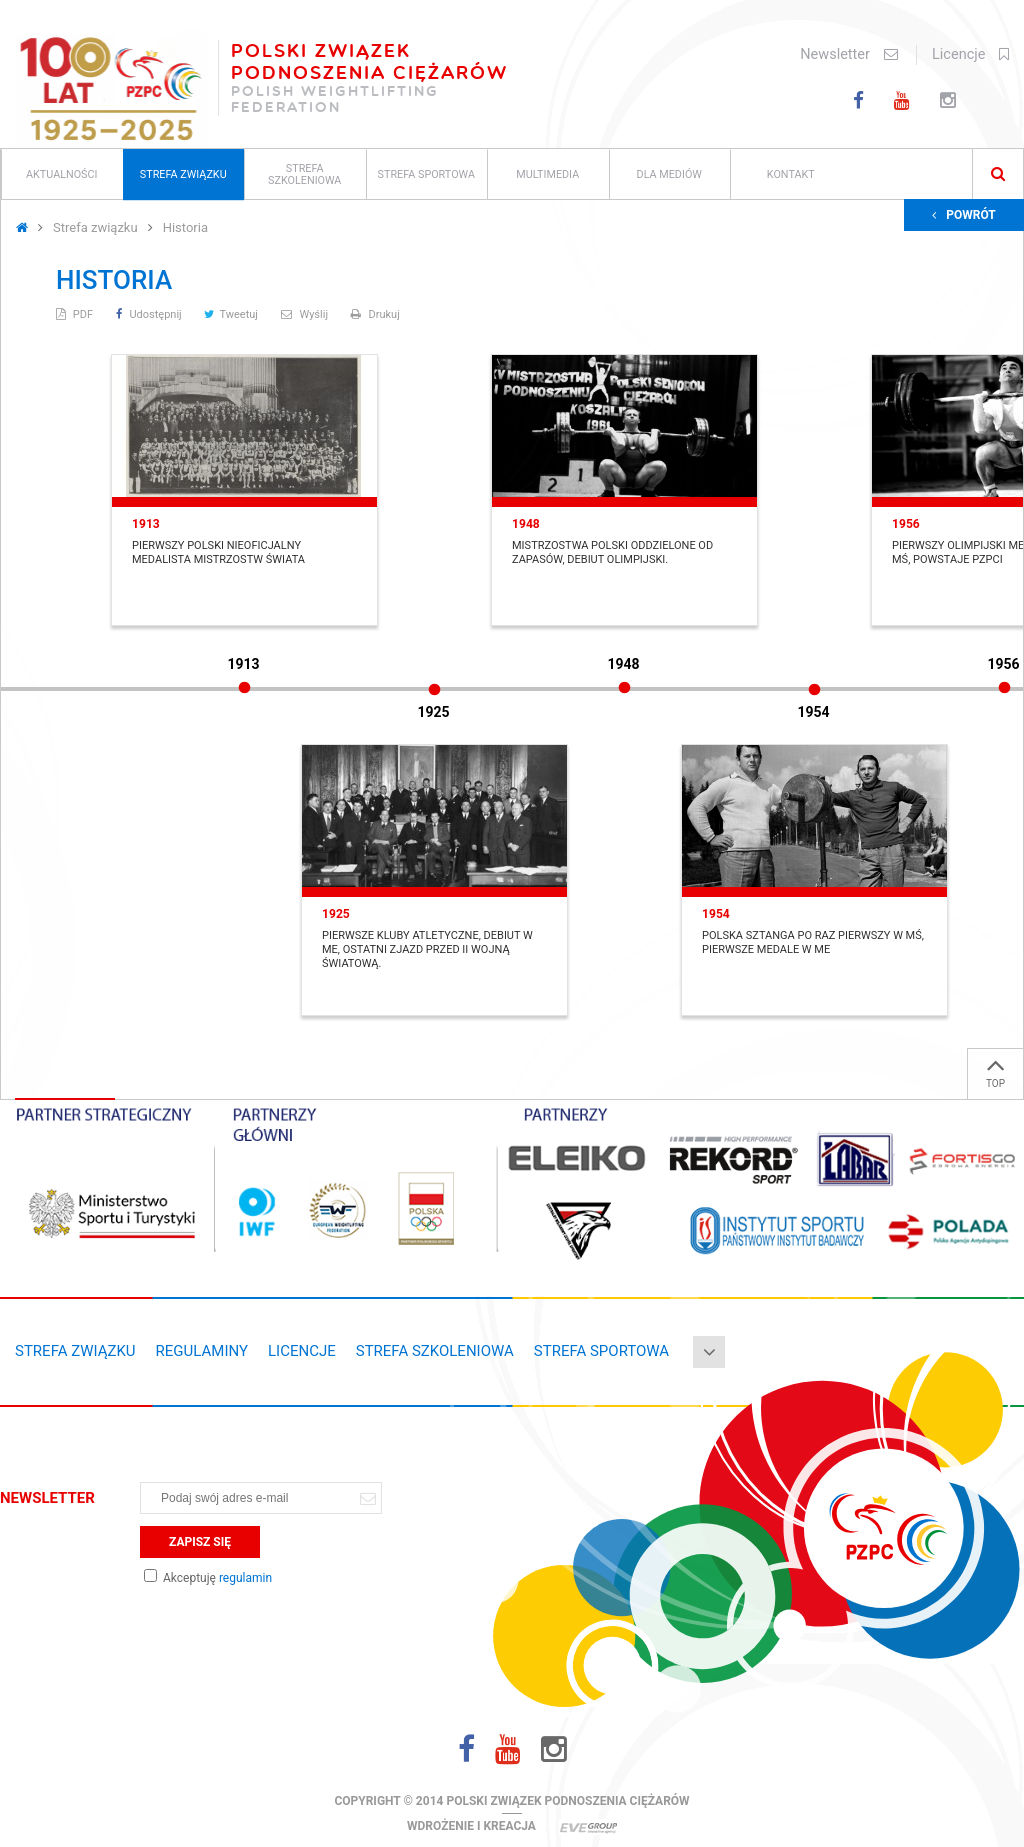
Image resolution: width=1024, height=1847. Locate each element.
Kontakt (791, 174)
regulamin (245, 1578)
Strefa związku (183, 174)
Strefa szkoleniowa (304, 174)
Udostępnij (150, 314)
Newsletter (849, 54)
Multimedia (547, 174)
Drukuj (375, 314)
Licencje (970, 54)
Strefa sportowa (426, 174)
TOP (995, 1069)
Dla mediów (669, 174)
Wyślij (306, 314)
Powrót (964, 215)
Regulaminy (202, 1351)
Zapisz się (200, 1542)
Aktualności (62, 174)
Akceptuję (208, 1578)
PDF (76, 314)
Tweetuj (232, 314)
